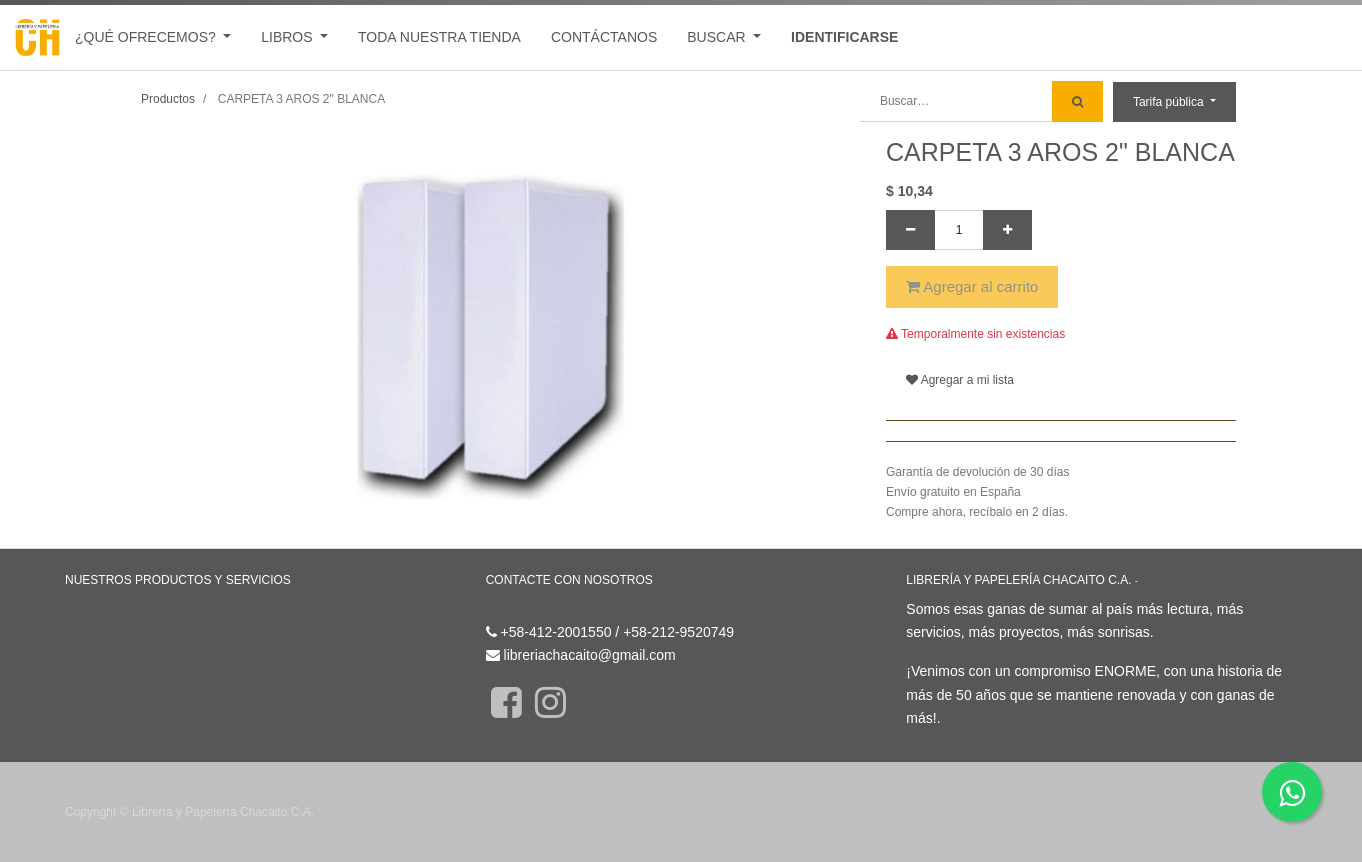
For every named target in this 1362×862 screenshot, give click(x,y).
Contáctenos (525, 609)
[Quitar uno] (910, 230)
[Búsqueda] (1077, 101)
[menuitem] (439, 37)
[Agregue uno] (1007, 230)
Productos (168, 99)
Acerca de (1167, 580)
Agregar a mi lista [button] (960, 380)
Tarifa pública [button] (1170, 102)
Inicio (81, 609)
